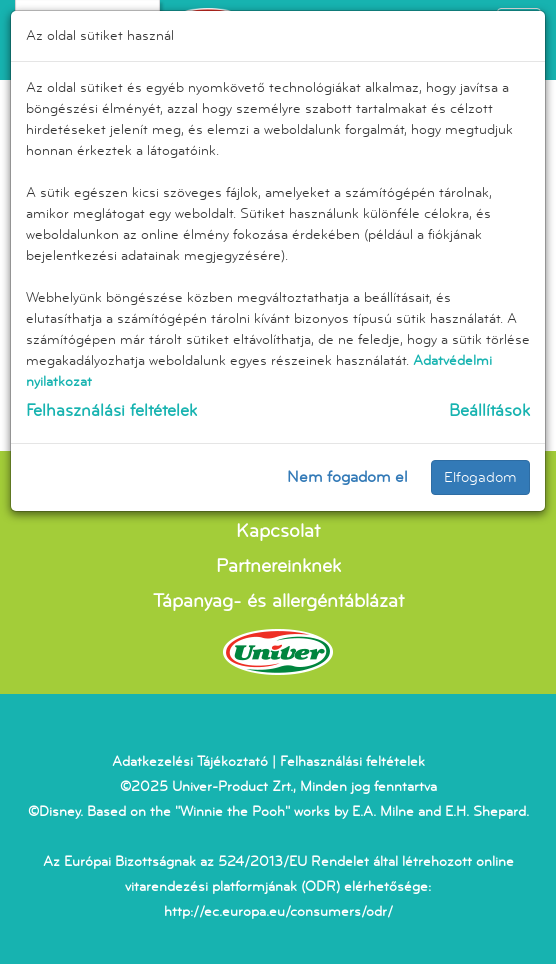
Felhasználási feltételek (111, 410)
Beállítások (489, 410)
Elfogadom (480, 477)
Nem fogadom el (347, 477)
